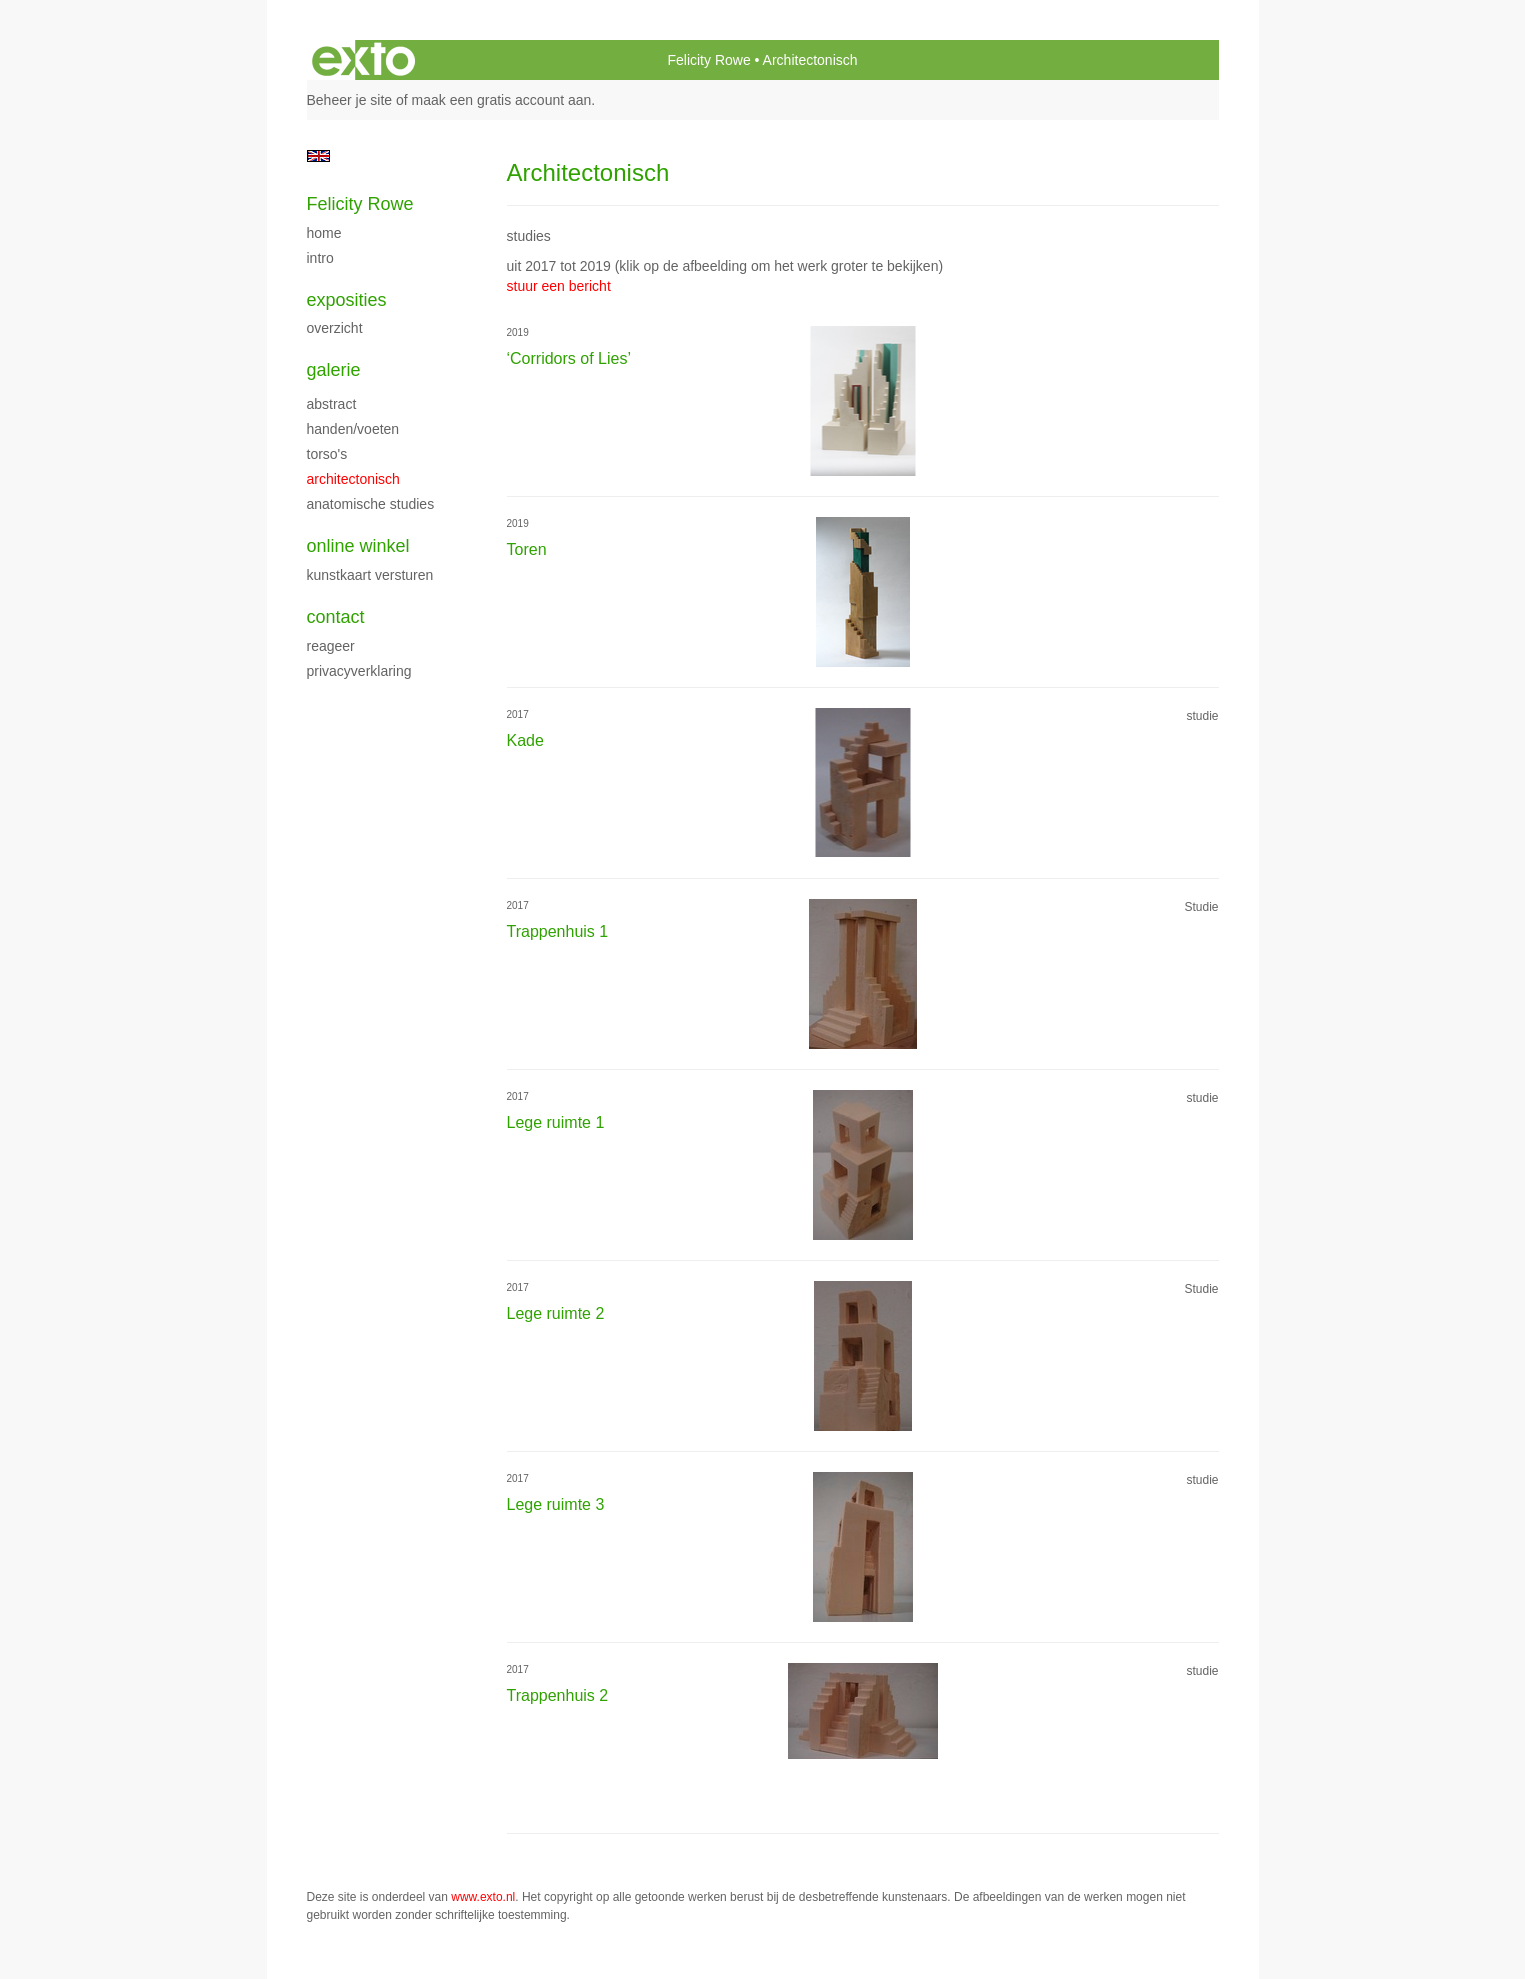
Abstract (332, 404)
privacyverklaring (359, 671)
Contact (336, 617)
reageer (331, 646)
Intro (320, 258)
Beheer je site (350, 100)
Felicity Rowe (708, 60)
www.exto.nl (483, 1897)
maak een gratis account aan (502, 100)
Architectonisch (353, 479)
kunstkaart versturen (370, 575)
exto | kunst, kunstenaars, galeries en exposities (363, 60)
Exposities (347, 300)
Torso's (327, 454)
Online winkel (358, 546)
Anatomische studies (371, 504)
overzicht (335, 328)
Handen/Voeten (353, 429)
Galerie (334, 370)
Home (324, 233)
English (318, 156)
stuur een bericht (559, 286)
